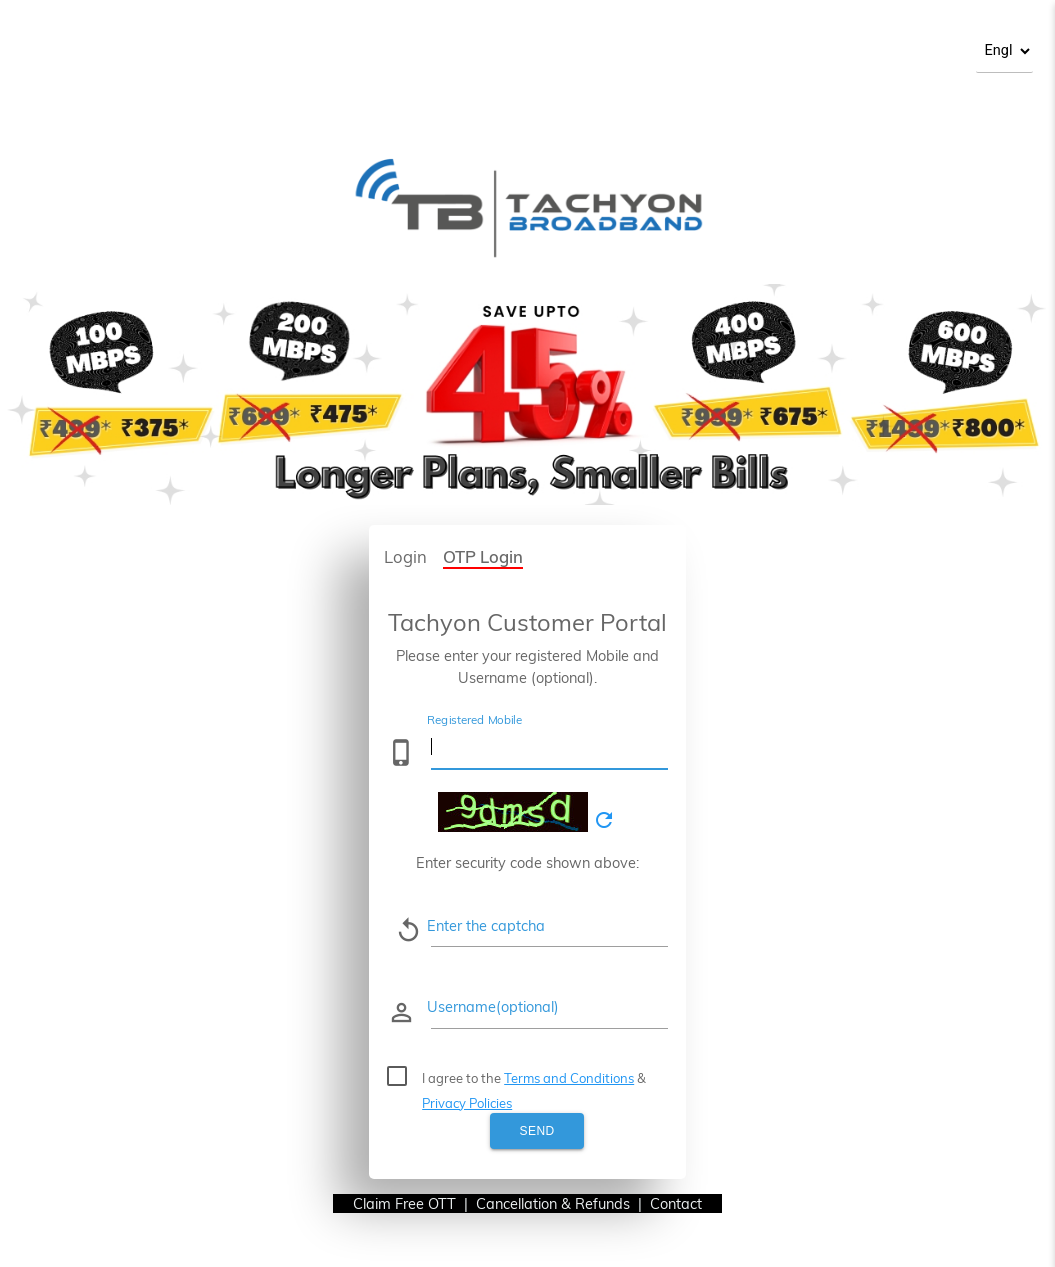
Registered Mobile (474, 719)
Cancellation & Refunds (553, 1203)
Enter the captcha (486, 925)
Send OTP (536, 1136)
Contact (686, 1203)
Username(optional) (493, 1006)
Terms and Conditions (569, 1078)
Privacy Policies (467, 1103)
